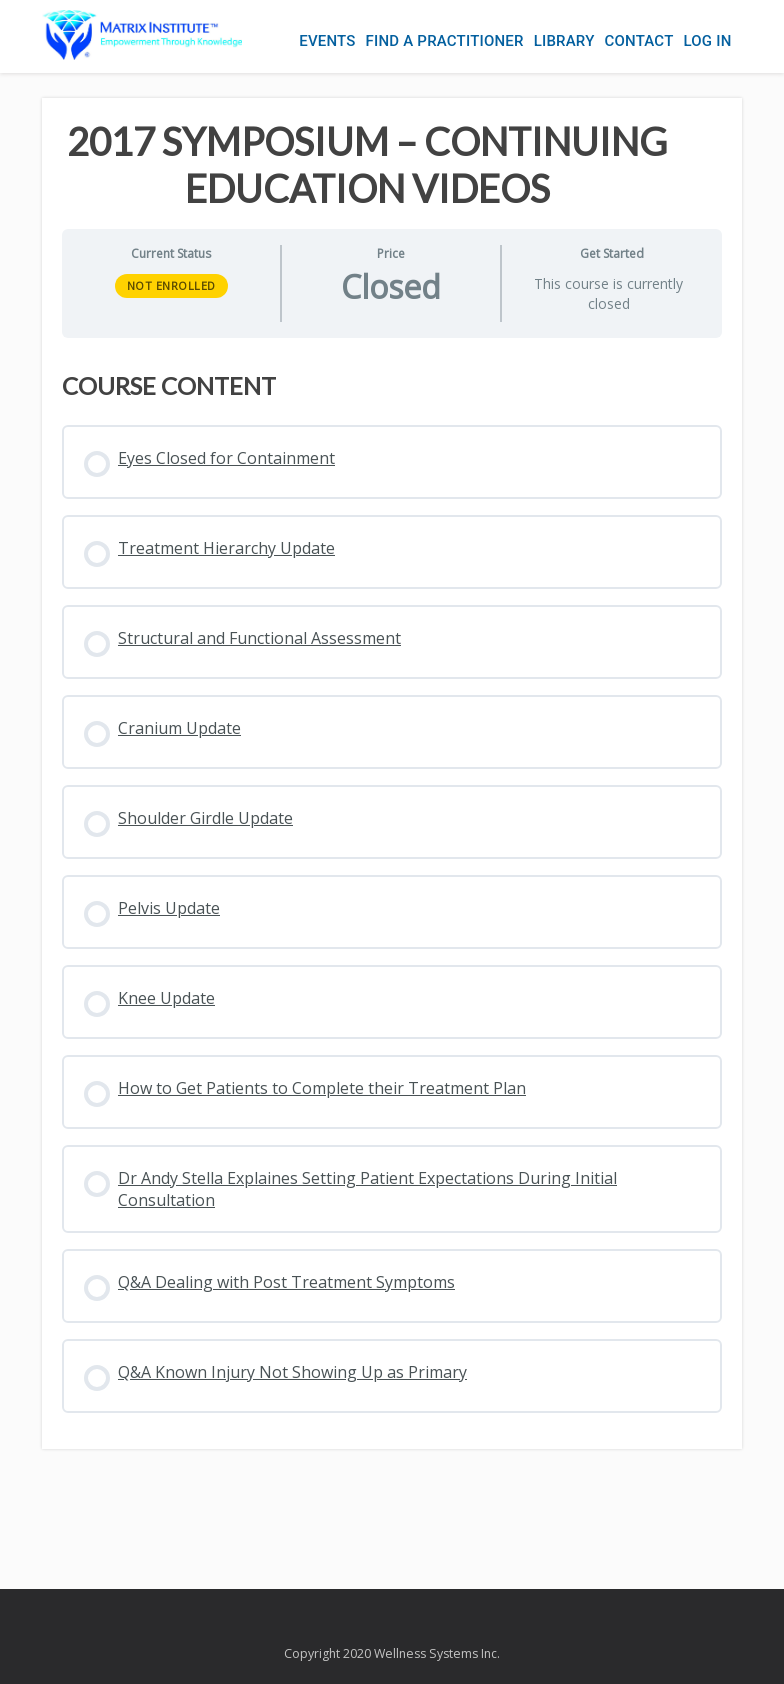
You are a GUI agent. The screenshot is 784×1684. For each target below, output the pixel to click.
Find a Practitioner (445, 41)
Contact (639, 41)
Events (327, 41)
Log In (707, 41)
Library (564, 41)
